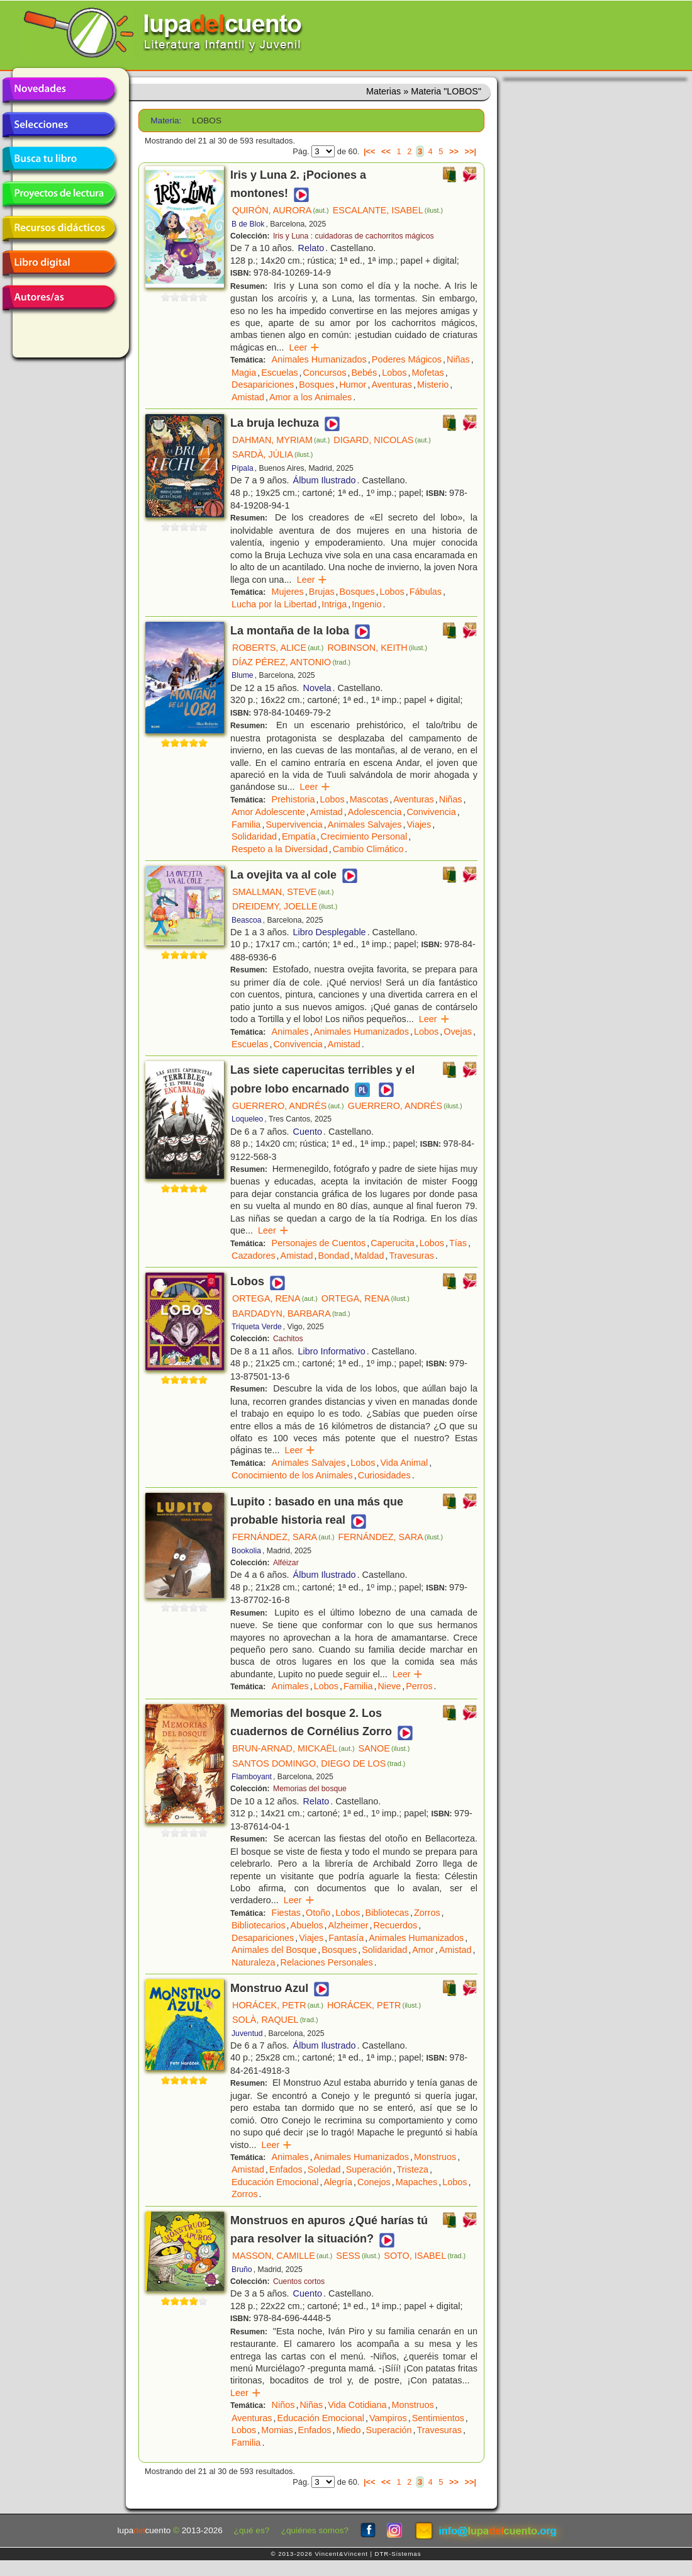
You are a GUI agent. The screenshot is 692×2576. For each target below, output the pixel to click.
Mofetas (427, 373)
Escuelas (279, 373)
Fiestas (286, 1913)
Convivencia (430, 812)
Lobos (394, 373)
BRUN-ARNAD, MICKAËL (293, 1748)
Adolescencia (375, 812)
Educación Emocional (275, 2182)
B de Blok (248, 224)
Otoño (318, 1913)
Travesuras (411, 1256)
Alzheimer (348, 1925)
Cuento (307, 1132)
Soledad (324, 2169)
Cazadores (254, 1256)
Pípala (243, 468)
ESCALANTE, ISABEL (388, 210)
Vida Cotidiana (357, 2405)
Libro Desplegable (329, 932)
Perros (419, 1686)
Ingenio (366, 604)
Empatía (299, 836)
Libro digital (58, 263)
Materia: (165, 120)
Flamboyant (252, 1776)
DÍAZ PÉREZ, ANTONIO (291, 662)
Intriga (334, 604)
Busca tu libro (58, 159)
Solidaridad (254, 836)
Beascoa (247, 920)
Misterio (433, 385)
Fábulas (426, 592)
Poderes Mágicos (407, 359)
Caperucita (393, 1243)
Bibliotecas (387, 1913)
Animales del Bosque (274, 1950)
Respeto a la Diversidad (280, 849)
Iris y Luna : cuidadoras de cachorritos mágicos (353, 236)
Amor (422, 1950)
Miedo (348, 2430)
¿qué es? (252, 2530)
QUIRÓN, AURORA (280, 210)
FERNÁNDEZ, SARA (283, 1537)
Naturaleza (254, 1962)
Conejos (374, 2182)
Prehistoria (293, 799)
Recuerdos (396, 1925)
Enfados (286, 2169)
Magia (244, 373)
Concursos (325, 373)
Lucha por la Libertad (274, 604)
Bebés (364, 373)
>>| (470, 151)
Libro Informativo (332, 1351)
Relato (311, 248)
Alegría (337, 2182)
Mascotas (369, 799)
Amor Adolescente (268, 812)
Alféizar (286, 1562)
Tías (458, 1243)
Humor (352, 385)
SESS (358, 2256)
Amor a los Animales (310, 397)
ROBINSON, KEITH (377, 648)
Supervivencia (293, 824)
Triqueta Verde (257, 1326)
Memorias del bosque (310, 1788)
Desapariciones (263, 385)
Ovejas (458, 1031)
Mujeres (288, 592)
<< (386, 151)
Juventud (247, 2033)
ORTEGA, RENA (275, 1298)
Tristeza (412, 2169)
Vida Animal (404, 1463)
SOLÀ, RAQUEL (275, 2020)
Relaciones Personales (327, 1962)
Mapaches (416, 2182)
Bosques (316, 385)
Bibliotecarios (259, 1925)
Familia (246, 824)
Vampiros (388, 2418)
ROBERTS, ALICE (277, 648)
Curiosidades (384, 1475)
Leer (304, 347)
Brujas (322, 592)
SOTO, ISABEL (425, 2256)
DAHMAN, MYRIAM (281, 440)
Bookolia (246, 1550)
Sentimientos (438, 2418)
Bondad (334, 1256)
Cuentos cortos (299, 2281)
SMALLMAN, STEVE (283, 892)
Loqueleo (247, 1119)
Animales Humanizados (319, 359)
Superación (369, 2169)
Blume (243, 675)
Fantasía (346, 1938)
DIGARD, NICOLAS (382, 440)
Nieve (389, 1686)
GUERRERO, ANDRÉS (288, 1106)
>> (454, 151)
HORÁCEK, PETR (277, 2005)
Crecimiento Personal (364, 836)
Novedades (58, 90)
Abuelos (307, 1925)
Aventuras (391, 385)
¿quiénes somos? (315, 2530)
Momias (277, 2430)
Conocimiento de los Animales (292, 1475)
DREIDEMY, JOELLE (284, 906)
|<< (370, 151)
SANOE (384, 1748)
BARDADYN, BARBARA (291, 1313)
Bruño (242, 2269)
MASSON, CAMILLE (282, 2256)
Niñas (458, 359)
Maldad (369, 1256)
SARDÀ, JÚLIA (272, 454)
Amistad (248, 397)
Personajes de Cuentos (319, 1243)
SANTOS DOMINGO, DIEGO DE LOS (318, 1763)
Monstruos (435, 2157)
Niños (283, 2405)
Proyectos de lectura (58, 193)
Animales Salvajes (365, 824)
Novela (317, 688)
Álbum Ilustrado (324, 480)
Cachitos (288, 1338)
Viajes (418, 824)
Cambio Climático (368, 849)
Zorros (427, 1913)
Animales (290, 1031)
